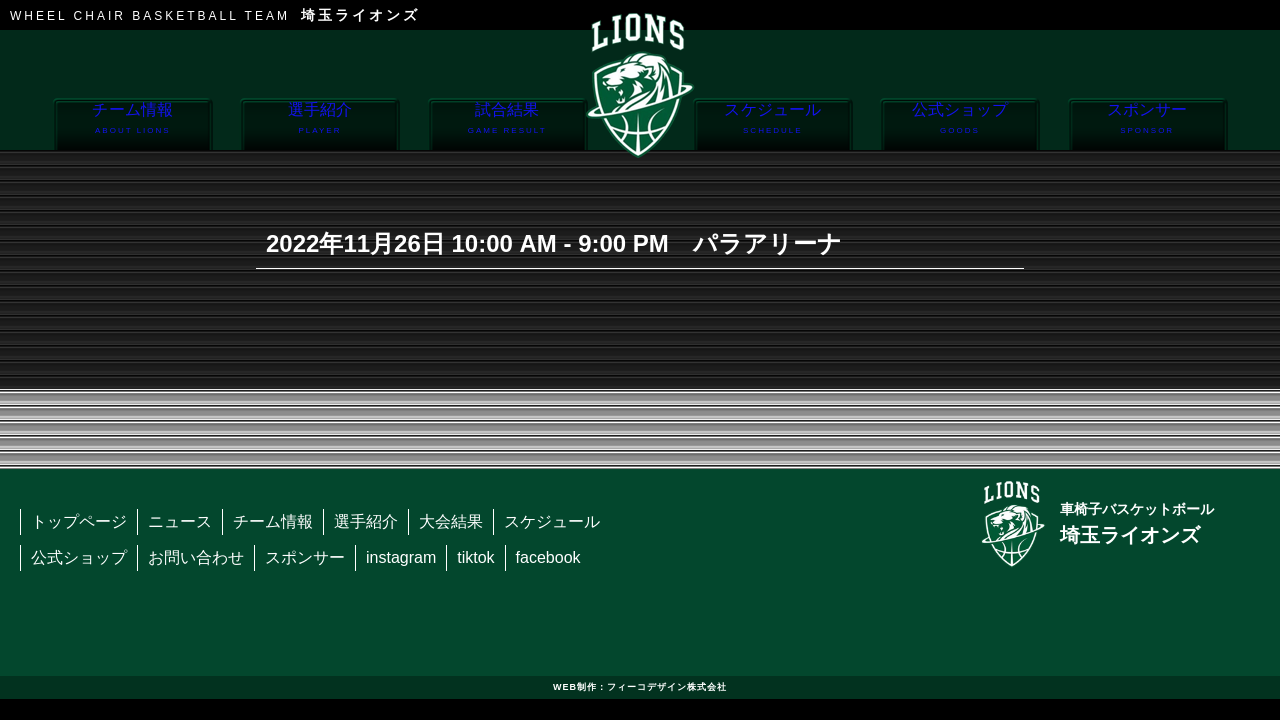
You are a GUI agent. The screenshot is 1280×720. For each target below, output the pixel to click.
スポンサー (1147, 125)
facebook (548, 557)
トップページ (79, 521)
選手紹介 (319, 125)
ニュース (180, 521)
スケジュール (772, 125)
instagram (401, 557)
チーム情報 (132, 125)
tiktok (475, 557)
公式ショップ (959, 125)
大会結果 (451, 521)
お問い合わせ (196, 557)
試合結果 (507, 125)
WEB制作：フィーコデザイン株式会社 (640, 687)
